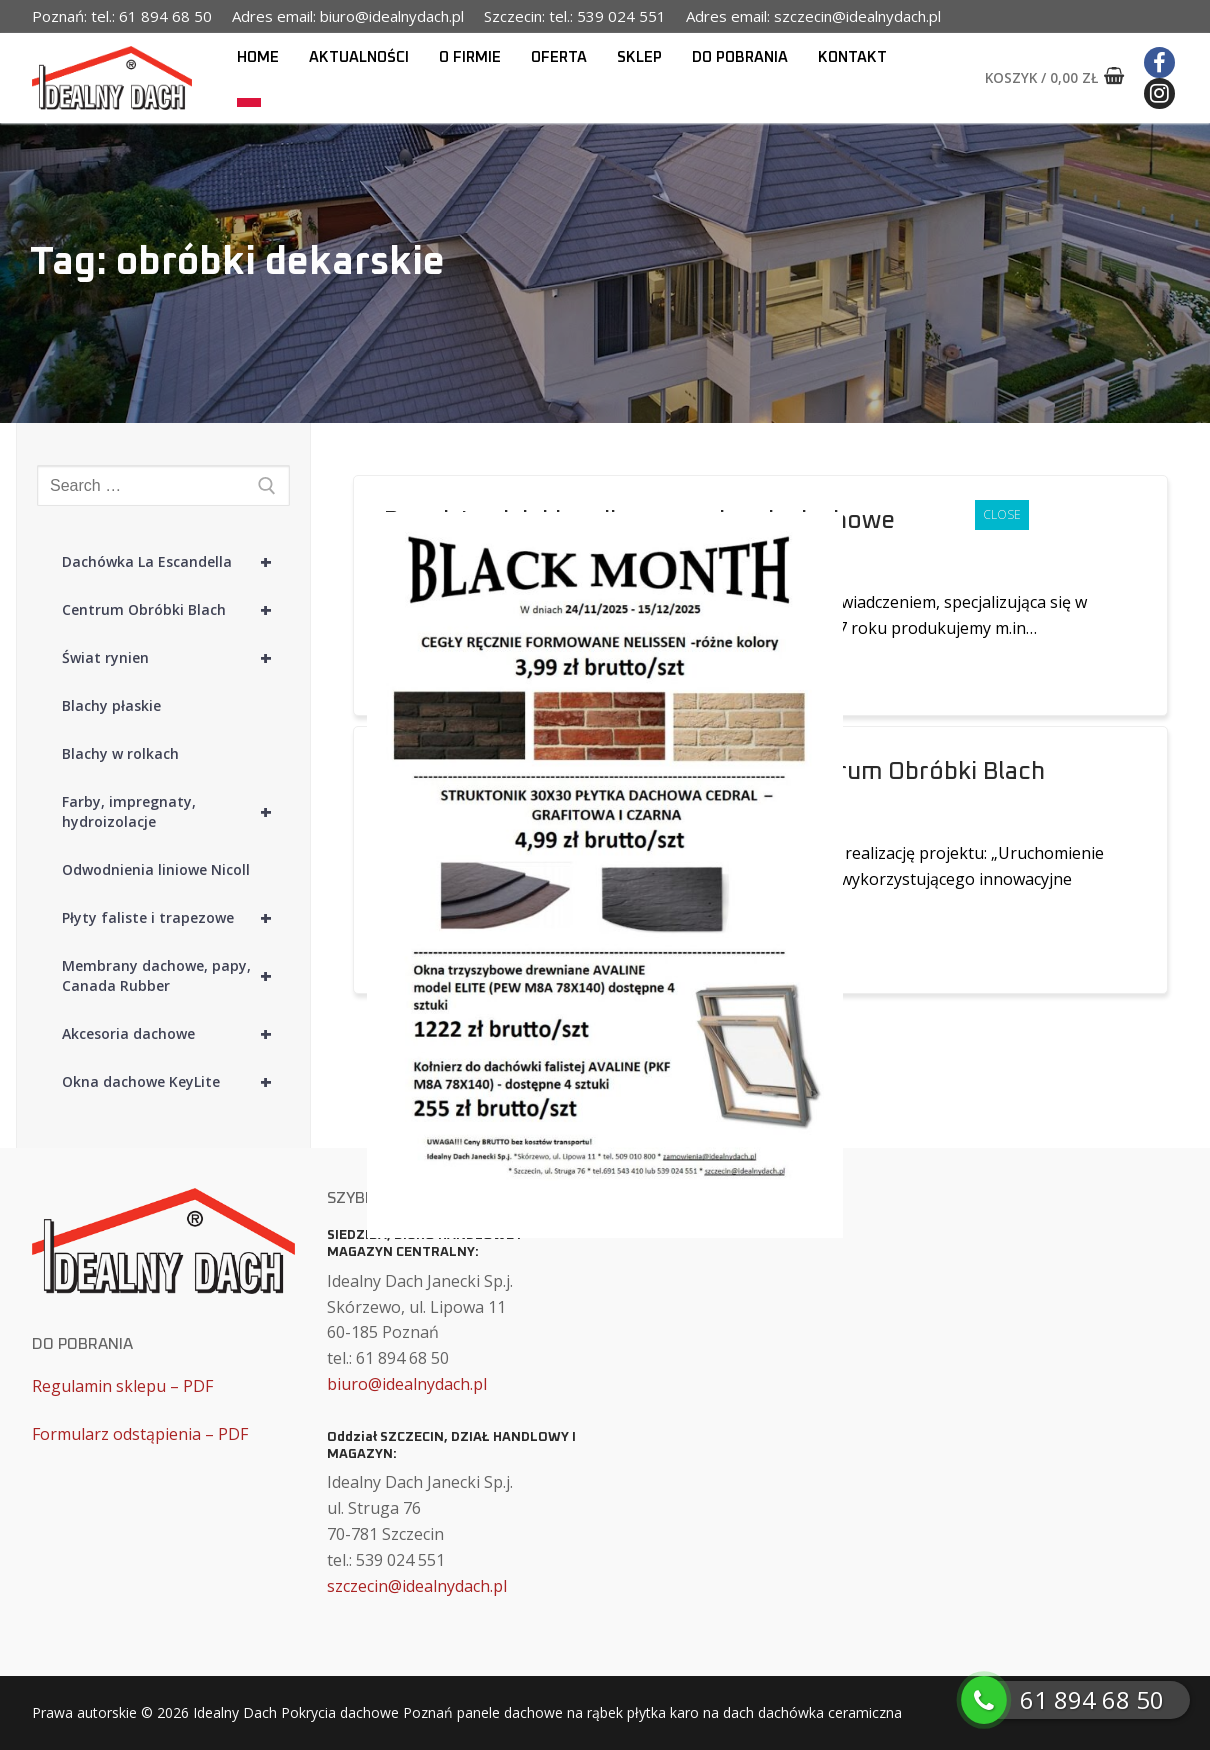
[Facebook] (1159, 62)
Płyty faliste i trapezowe (176, 918)
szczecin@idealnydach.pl (417, 1586)
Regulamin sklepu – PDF (122, 1386)
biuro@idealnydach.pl (407, 1384)
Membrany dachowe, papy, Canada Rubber (176, 976)
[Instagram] (1159, 93)
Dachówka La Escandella (176, 562)
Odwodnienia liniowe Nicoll (156, 869)
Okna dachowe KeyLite (176, 1082)
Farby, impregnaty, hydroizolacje (176, 812)
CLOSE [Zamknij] (1002, 514)
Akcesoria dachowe (176, 1034)
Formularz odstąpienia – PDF (140, 1434)
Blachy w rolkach (120, 753)
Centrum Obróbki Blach (176, 610)
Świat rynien (176, 658)
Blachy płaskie (111, 705)
